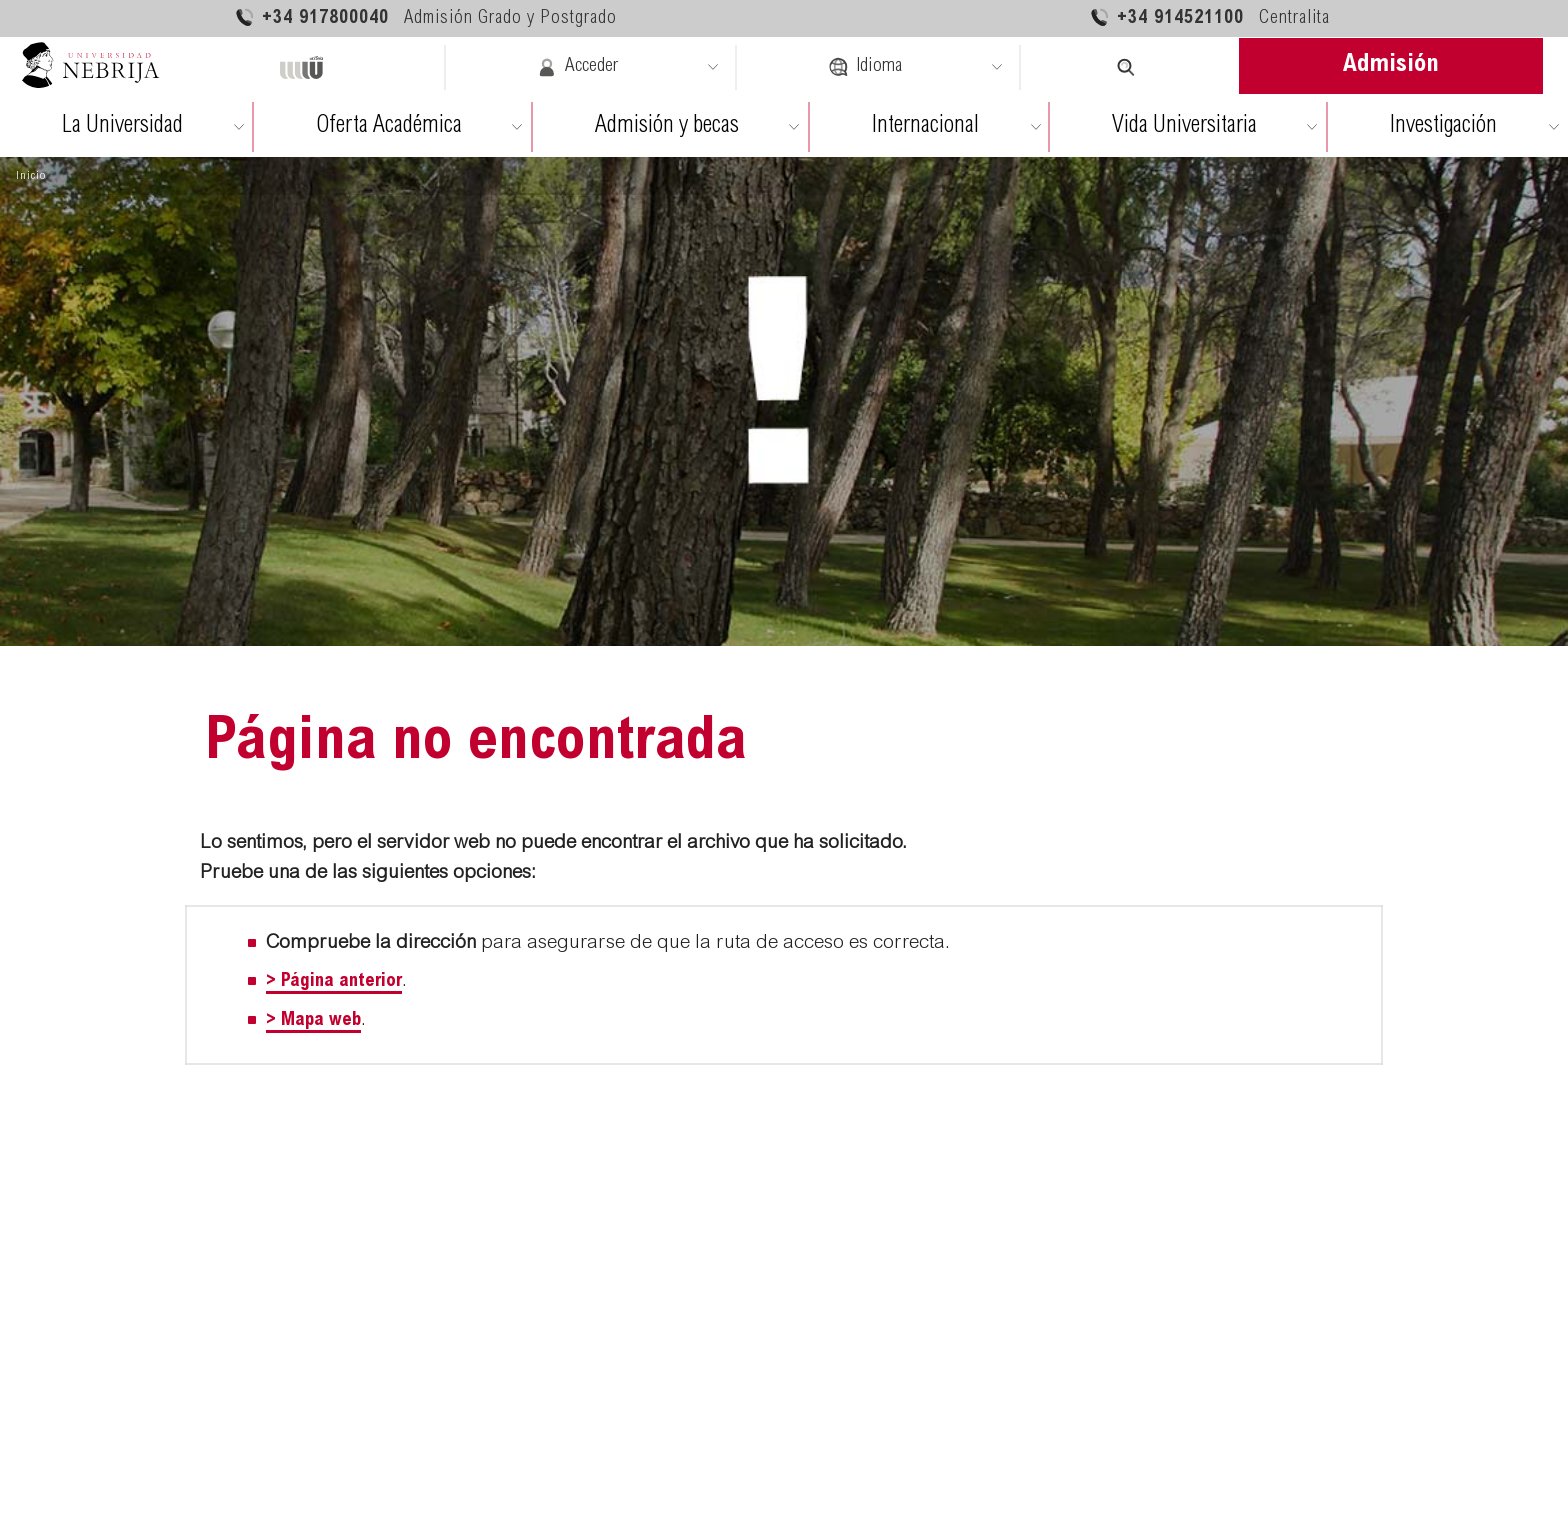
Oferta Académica (389, 126)
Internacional (925, 126)
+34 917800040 (425, 17)
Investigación (1443, 126)
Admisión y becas (667, 126)
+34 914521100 (1209, 17)
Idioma (865, 67)
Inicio (31, 176)
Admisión (1391, 65)
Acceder (577, 67)
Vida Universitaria (1184, 126)
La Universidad (122, 126)
